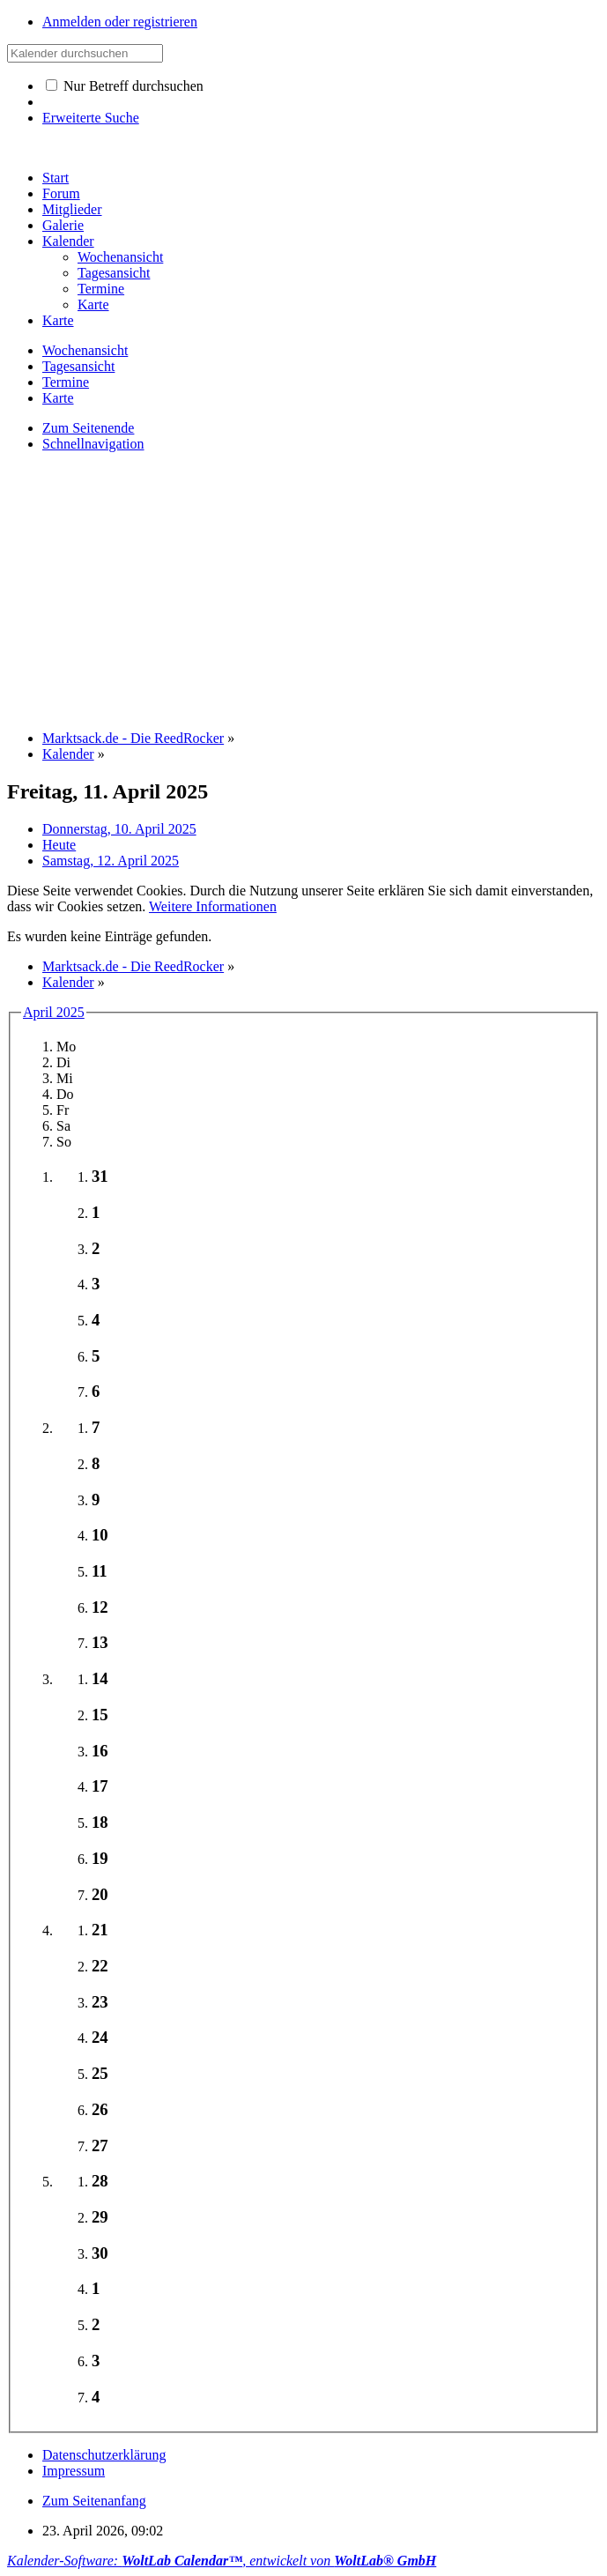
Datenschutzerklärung (104, 2454)
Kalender (68, 241)
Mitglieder (72, 209)
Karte (58, 320)
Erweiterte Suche (90, 117)
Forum (61, 193)
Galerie (63, 225)
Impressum (73, 2470)
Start (55, 177)
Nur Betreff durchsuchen (125, 85)
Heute (59, 844)
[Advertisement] (307, 589)
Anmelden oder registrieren (119, 21)
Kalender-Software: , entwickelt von (221, 2560)
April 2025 (54, 1012)
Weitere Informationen (213, 906)
